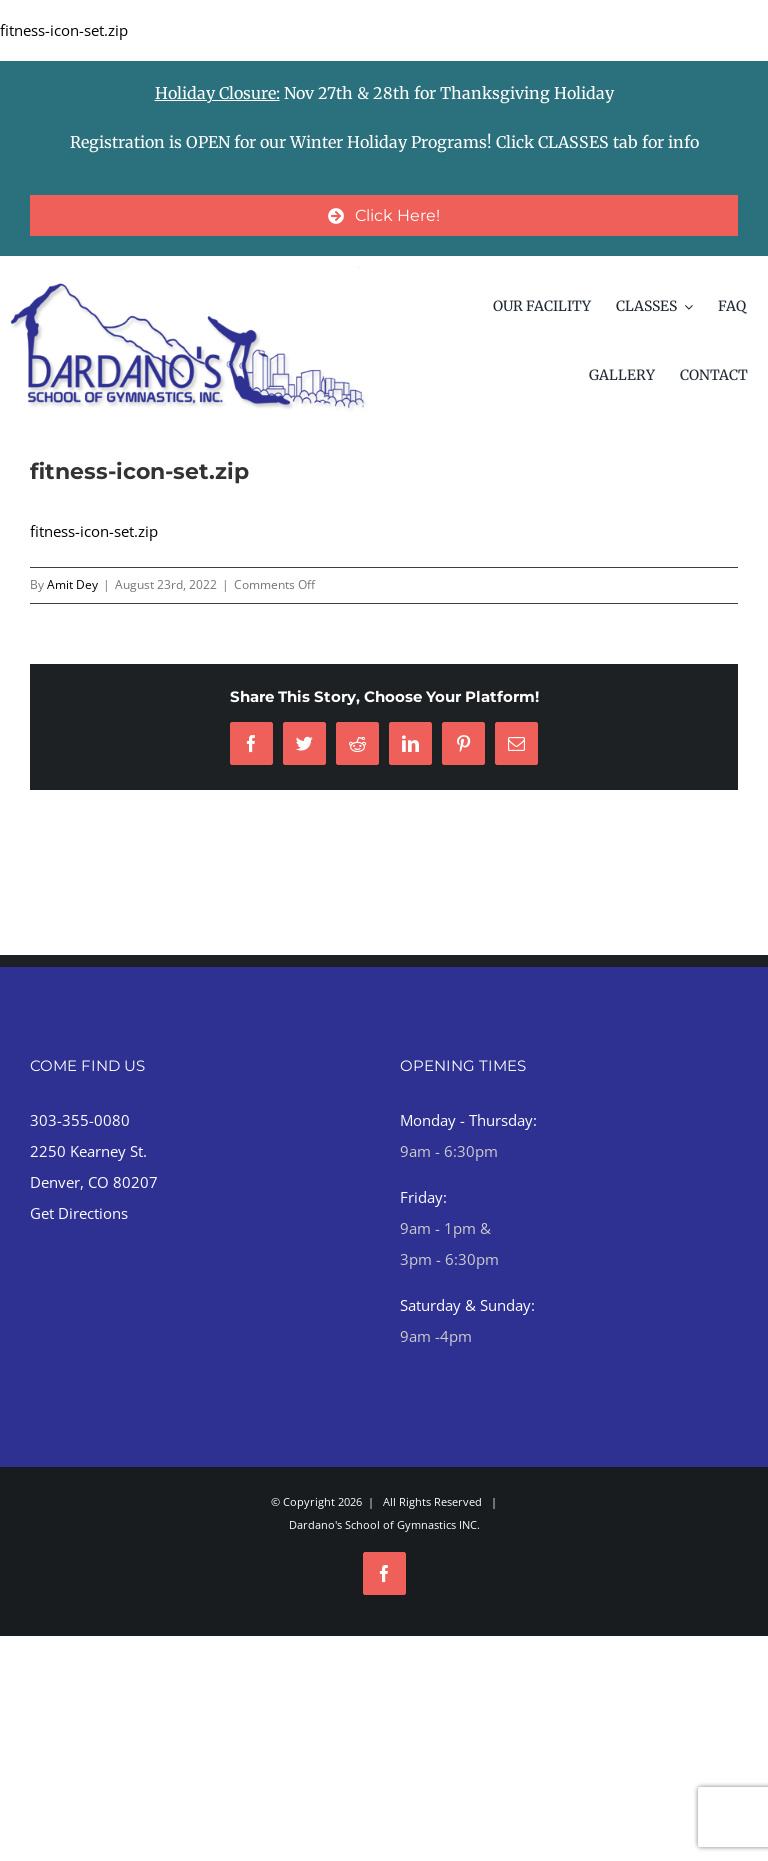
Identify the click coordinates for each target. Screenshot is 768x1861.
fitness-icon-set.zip (64, 30)
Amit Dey (72, 584)
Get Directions (79, 1213)
